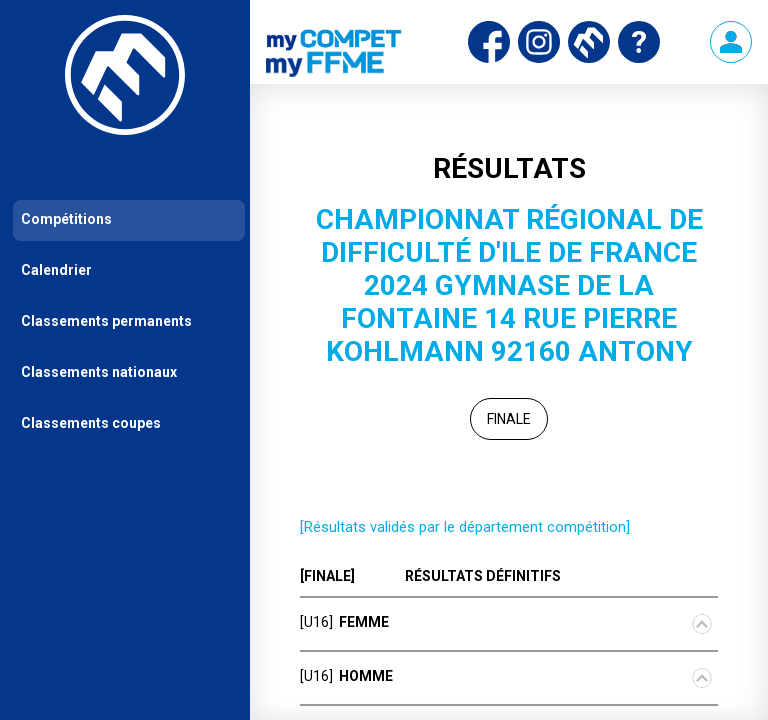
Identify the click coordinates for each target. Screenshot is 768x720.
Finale (509, 419)
